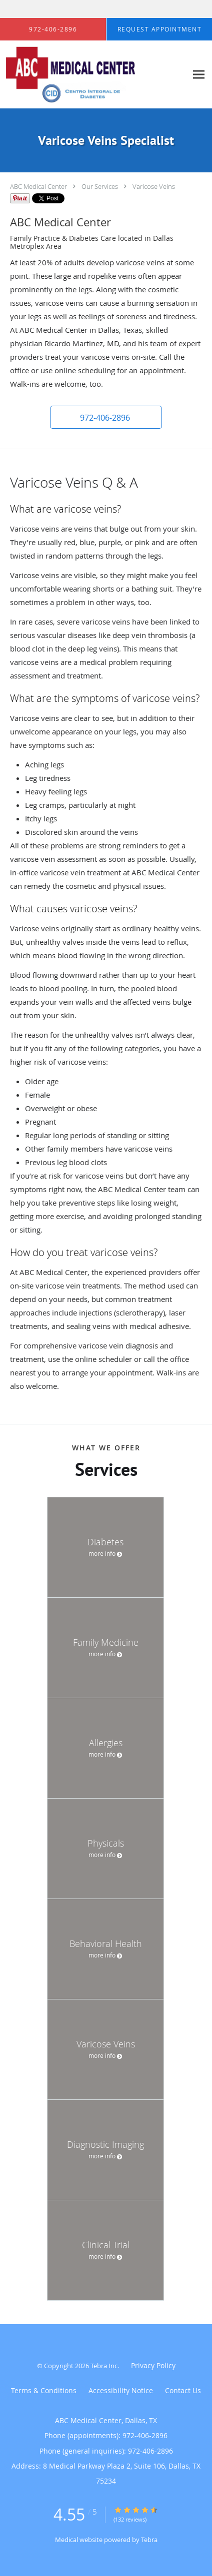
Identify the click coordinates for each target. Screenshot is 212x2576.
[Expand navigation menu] (199, 74)
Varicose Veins (153, 186)
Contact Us (183, 2390)
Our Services (100, 186)
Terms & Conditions (43, 2390)
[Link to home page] (93, 74)
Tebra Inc (104, 2365)
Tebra (149, 2539)
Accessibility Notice (120, 2390)
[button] (106, 417)
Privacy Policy (153, 2365)
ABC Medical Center (38, 186)
